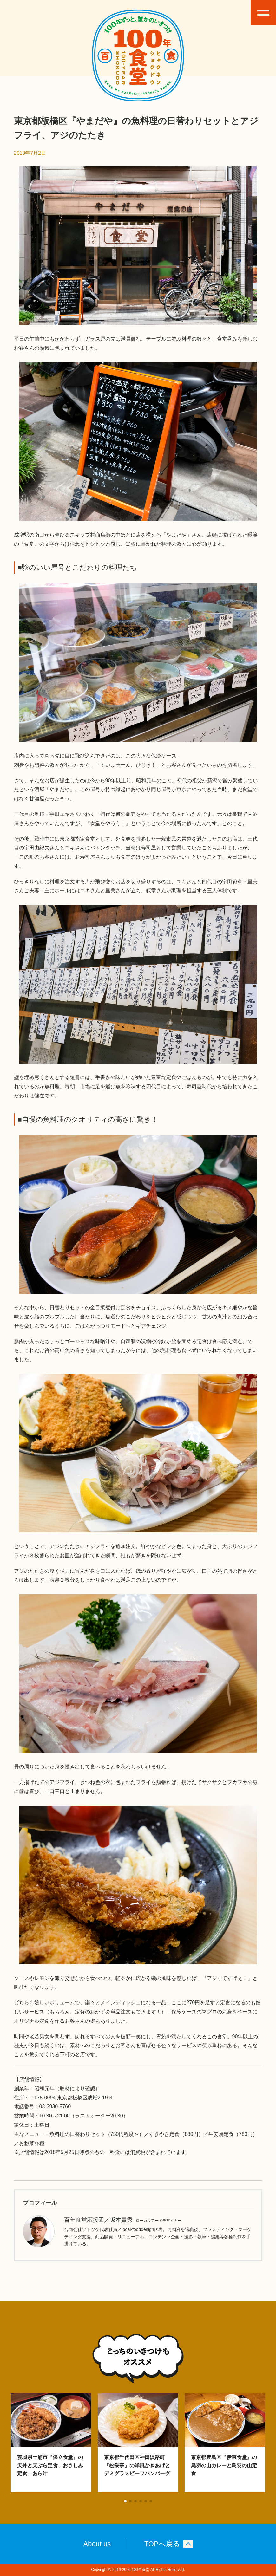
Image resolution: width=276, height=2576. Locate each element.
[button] (125, 2501)
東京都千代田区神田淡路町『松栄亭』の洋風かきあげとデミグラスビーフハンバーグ (137, 2465)
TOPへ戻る (162, 2544)
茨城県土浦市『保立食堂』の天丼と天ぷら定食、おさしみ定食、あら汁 (50, 2465)
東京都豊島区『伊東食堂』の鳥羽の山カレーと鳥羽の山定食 (224, 2465)
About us (97, 2544)
